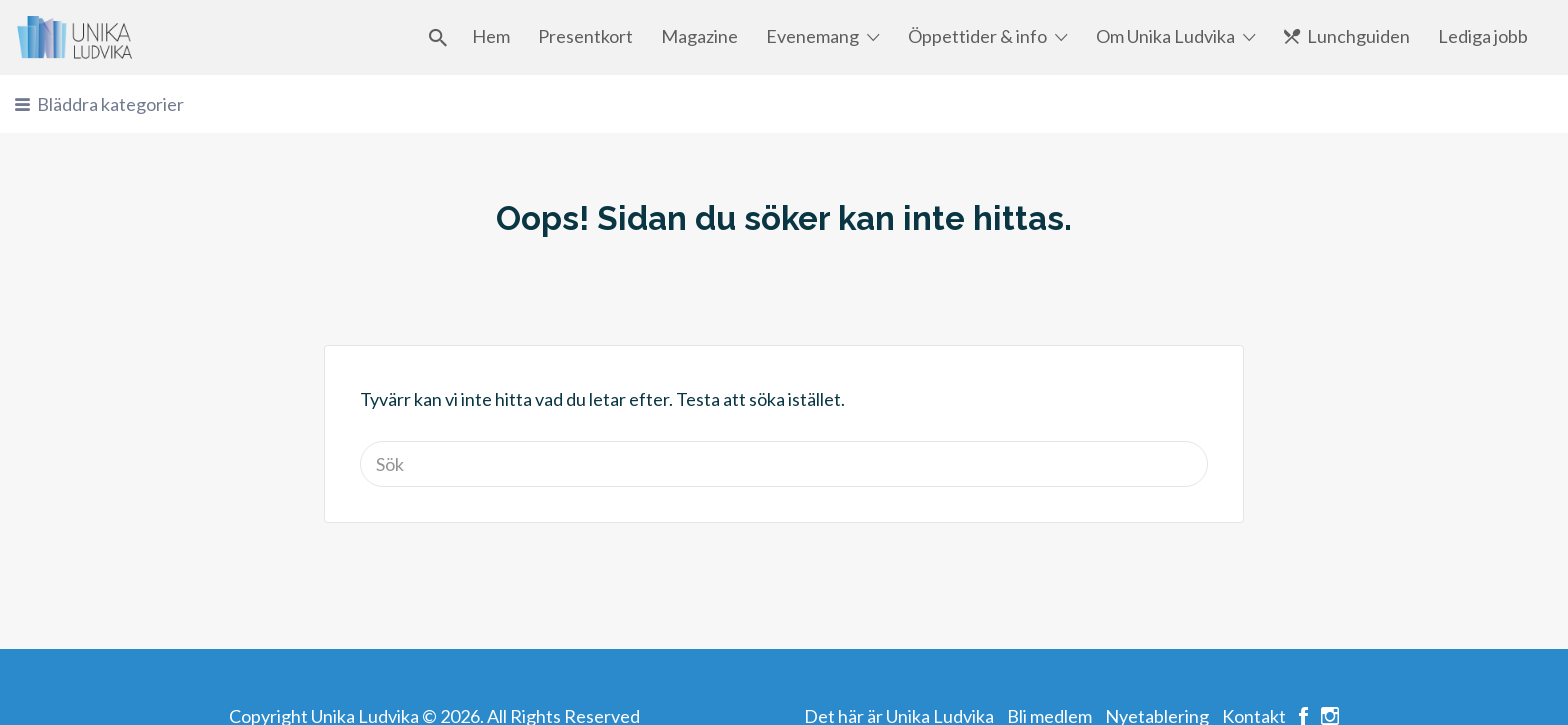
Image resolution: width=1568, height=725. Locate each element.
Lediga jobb (1483, 36)
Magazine (699, 36)
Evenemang (812, 36)
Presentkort (585, 36)
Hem (491, 36)
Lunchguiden (1358, 36)
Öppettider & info (977, 36)
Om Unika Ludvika (1165, 36)
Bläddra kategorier (110, 104)
